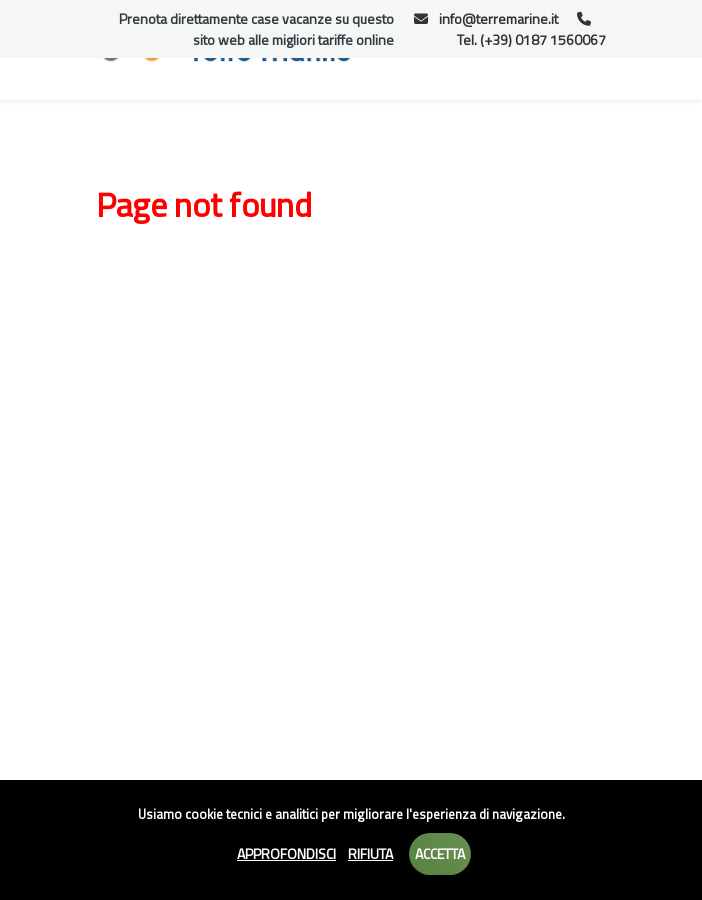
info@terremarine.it (486, 18)
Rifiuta (370, 853)
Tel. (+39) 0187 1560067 (531, 30)
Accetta (440, 853)
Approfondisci (286, 853)
